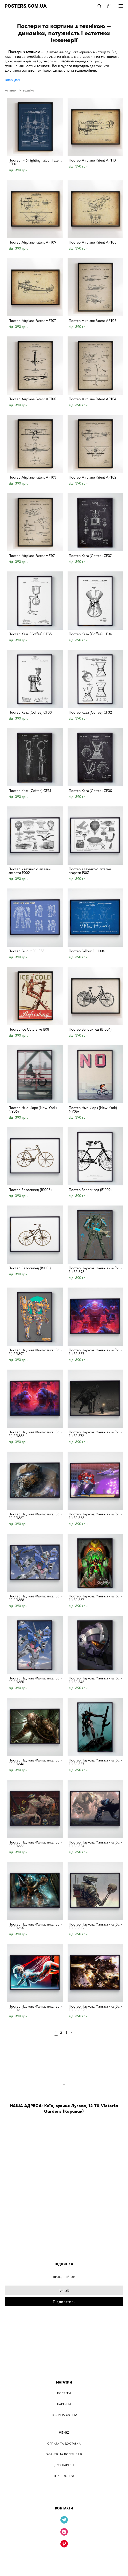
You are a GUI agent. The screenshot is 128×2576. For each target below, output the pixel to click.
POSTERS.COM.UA (26, 6)
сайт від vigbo (64, 2565)
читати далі (12, 80)
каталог (11, 90)
